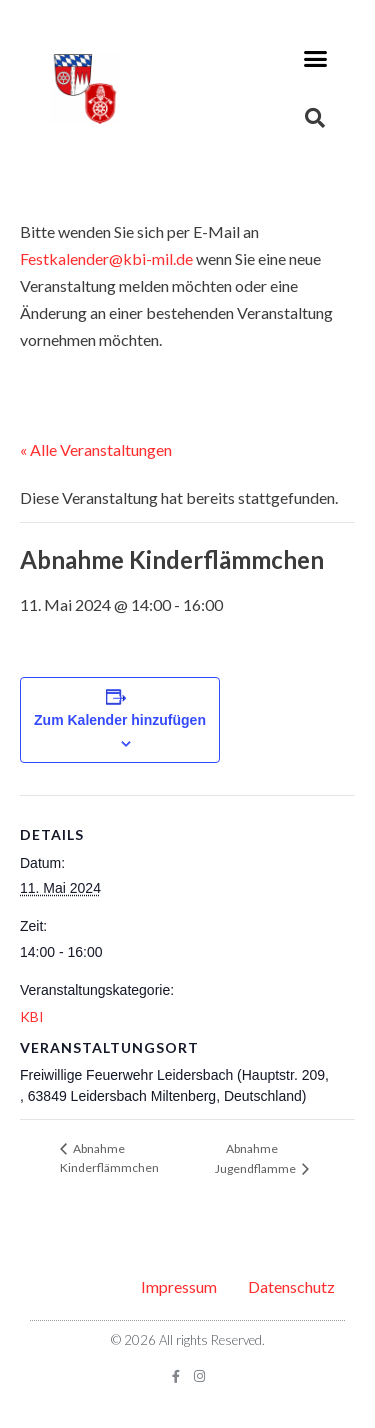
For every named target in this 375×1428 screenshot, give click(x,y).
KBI (32, 1016)
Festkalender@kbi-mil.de (106, 258)
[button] (316, 59)
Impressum (179, 1286)
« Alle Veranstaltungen (96, 449)
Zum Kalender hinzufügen (120, 720)
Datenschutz (291, 1286)
